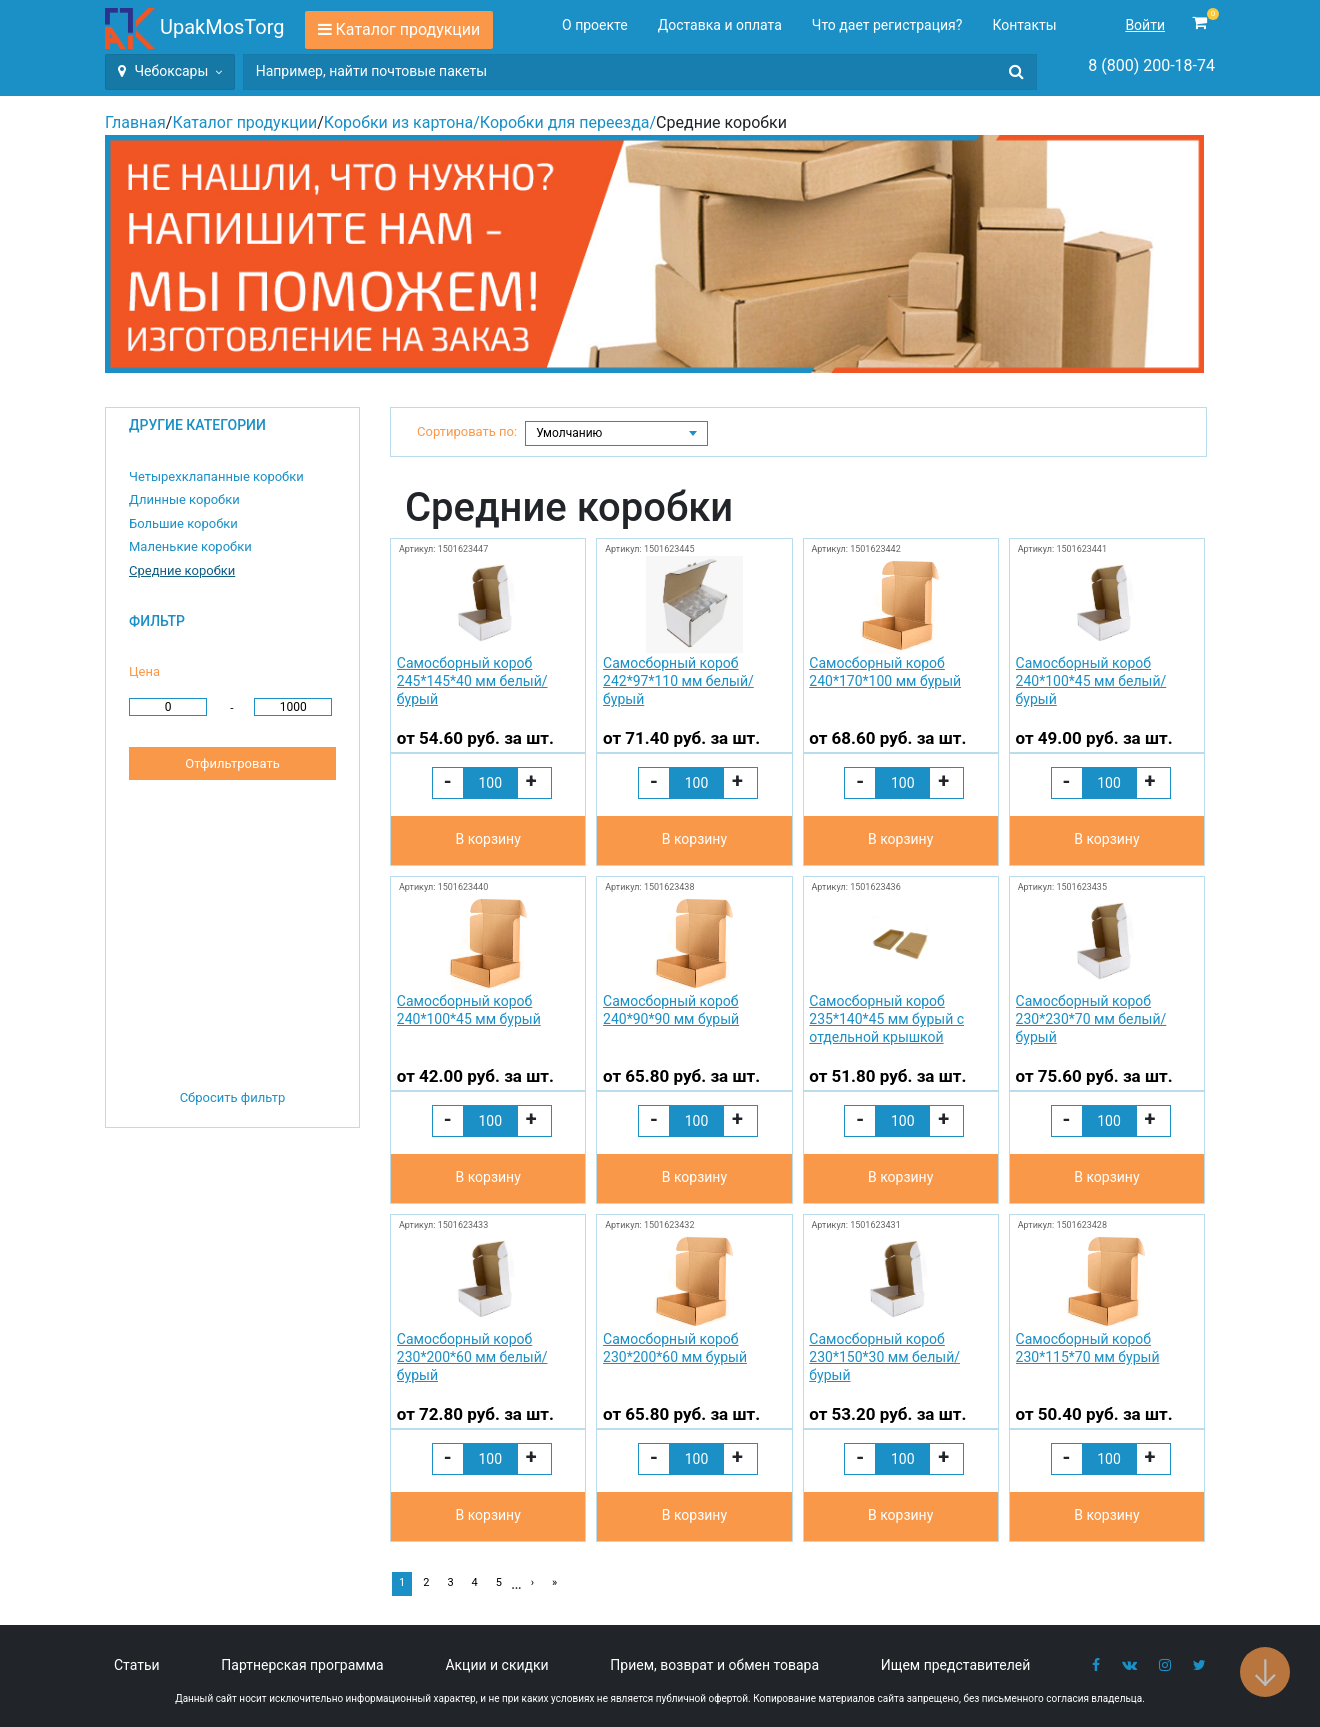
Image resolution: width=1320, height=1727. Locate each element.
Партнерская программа (302, 1665)
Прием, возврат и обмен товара (714, 1665)
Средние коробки (182, 570)
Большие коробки (183, 523)
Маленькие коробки (190, 546)
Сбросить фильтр (233, 1097)
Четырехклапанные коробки (216, 476)
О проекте (595, 25)
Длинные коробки (184, 499)
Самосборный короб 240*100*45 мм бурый (469, 1010)
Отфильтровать (232, 763)
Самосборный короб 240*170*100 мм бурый (885, 672)
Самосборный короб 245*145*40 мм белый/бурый (472, 681)
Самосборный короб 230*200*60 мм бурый (675, 1348)
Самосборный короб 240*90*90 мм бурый (671, 1010)
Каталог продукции (408, 29)
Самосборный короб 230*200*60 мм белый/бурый (472, 1357)
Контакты (1024, 25)
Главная (135, 122)
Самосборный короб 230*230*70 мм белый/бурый (1091, 1019)
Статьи (137, 1665)
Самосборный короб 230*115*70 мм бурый (1088, 1348)
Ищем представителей (956, 1665)
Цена (144, 671)
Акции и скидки (496, 1665)
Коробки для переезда (565, 122)
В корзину (487, 839)
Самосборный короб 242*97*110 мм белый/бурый (678, 681)
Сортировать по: (467, 431)
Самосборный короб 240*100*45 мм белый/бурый (1091, 681)
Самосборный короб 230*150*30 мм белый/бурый (884, 1357)
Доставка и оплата (720, 25)
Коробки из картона (398, 122)
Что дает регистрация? (887, 25)
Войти (1145, 25)
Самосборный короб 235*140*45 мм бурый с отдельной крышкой (886, 1019)
